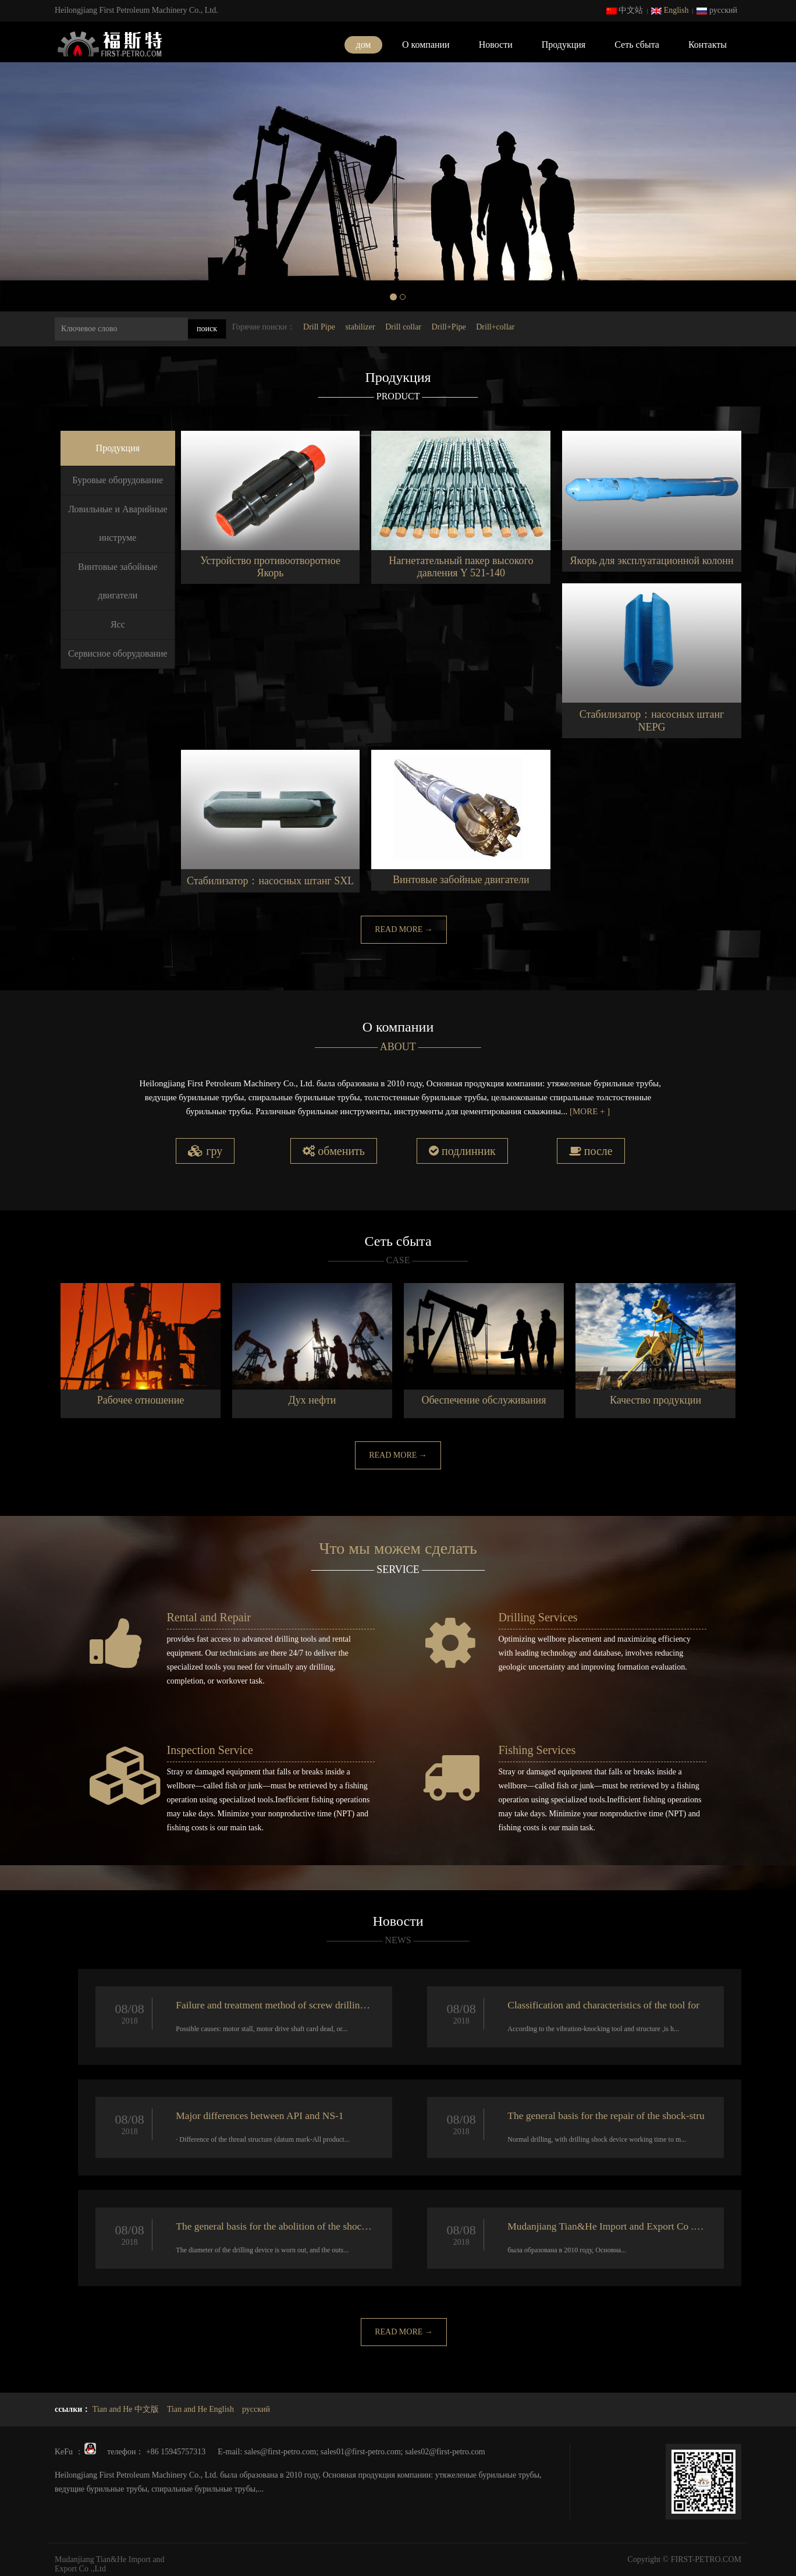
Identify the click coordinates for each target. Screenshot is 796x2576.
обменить (334, 1151)
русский (716, 10)
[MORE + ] (590, 1111)
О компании (426, 44)
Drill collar (403, 327)
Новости (496, 44)
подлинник (462, 1151)
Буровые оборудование (117, 480)
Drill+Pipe (449, 327)
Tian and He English (200, 2405)
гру (205, 1151)
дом (363, 44)
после (591, 1151)
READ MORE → (404, 929)
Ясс (118, 624)
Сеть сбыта (636, 44)
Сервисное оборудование (118, 653)
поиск (207, 328)
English (669, 10)
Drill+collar (495, 327)
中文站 (625, 10)
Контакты (707, 44)
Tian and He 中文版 (126, 2405)
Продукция (564, 44)
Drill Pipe (319, 327)
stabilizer (360, 327)
